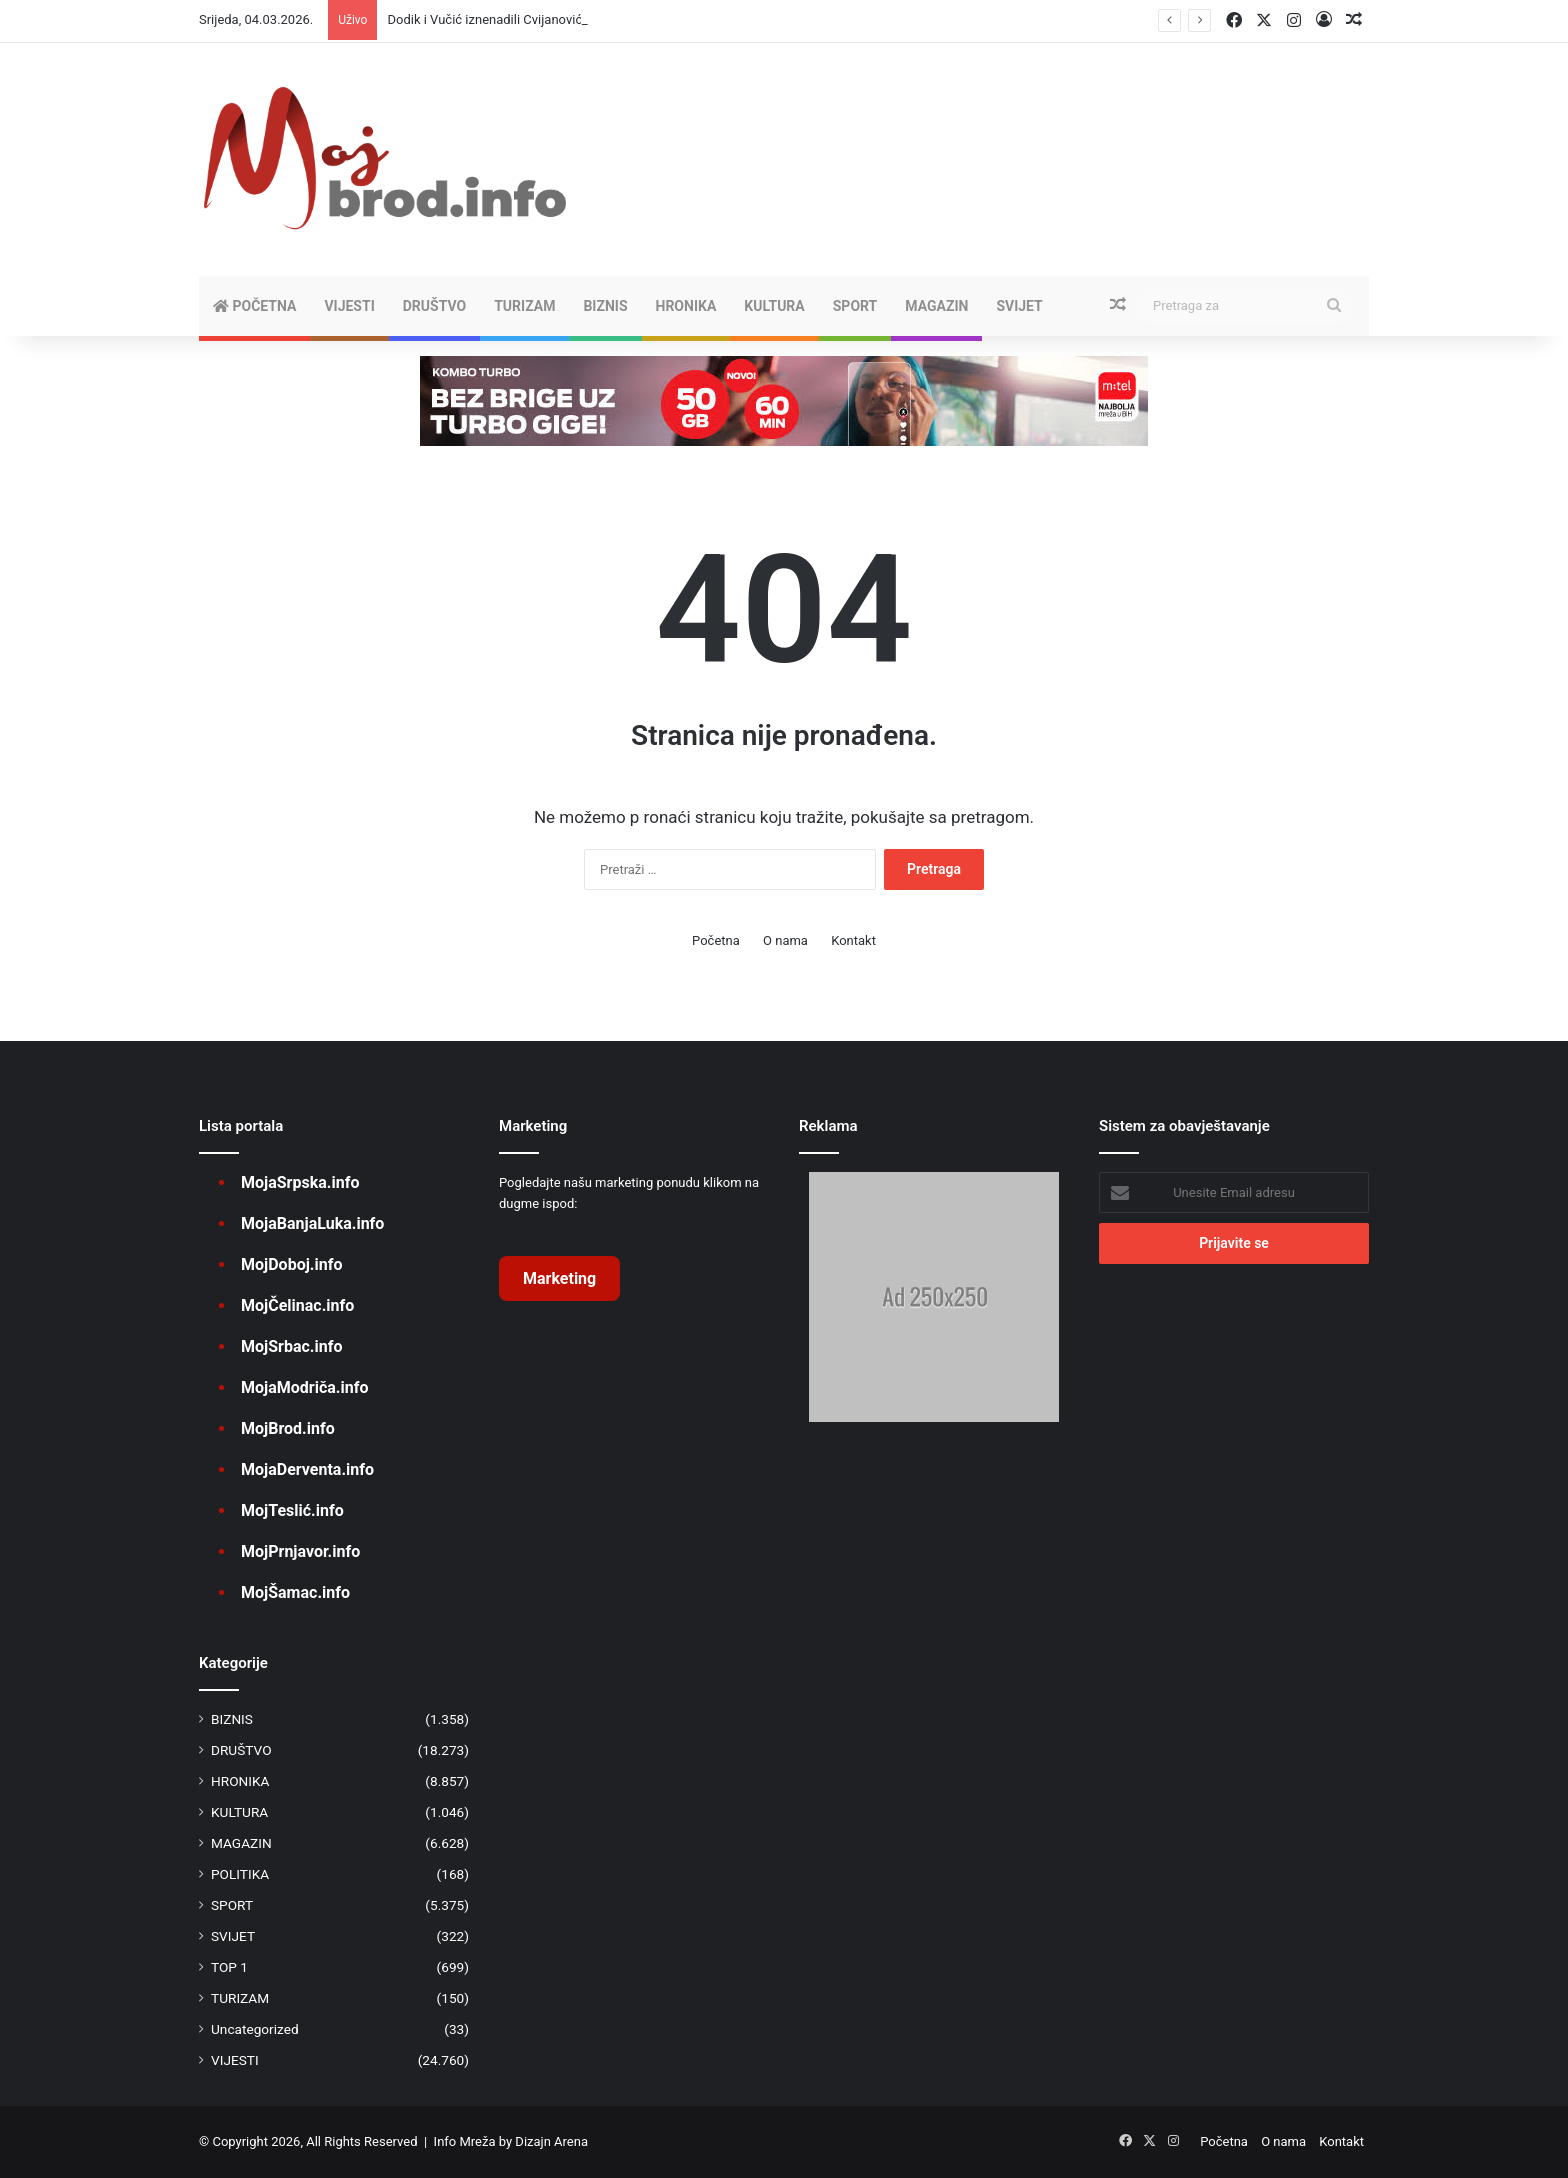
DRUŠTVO (434, 306)
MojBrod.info (288, 1428)
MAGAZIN (936, 306)
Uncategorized (255, 2029)
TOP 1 (229, 1967)
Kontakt (853, 940)
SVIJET (1019, 306)
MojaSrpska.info (300, 1182)
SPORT (855, 306)
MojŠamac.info (295, 1592)
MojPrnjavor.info (300, 1551)
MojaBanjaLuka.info (312, 1223)
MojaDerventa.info (307, 1469)
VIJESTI (349, 306)
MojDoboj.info (291, 1264)
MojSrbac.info (291, 1346)
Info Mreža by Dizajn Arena (511, 2141)
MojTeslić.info (292, 1510)
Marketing (559, 1278)
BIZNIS (605, 306)
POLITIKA (240, 1874)
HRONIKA (686, 306)
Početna (254, 306)
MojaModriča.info (304, 1387)
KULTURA (774, 306)
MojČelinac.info (297, 1305)
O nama (785, 940)
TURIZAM (524, 306)
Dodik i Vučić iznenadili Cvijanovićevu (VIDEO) (519, 19)
